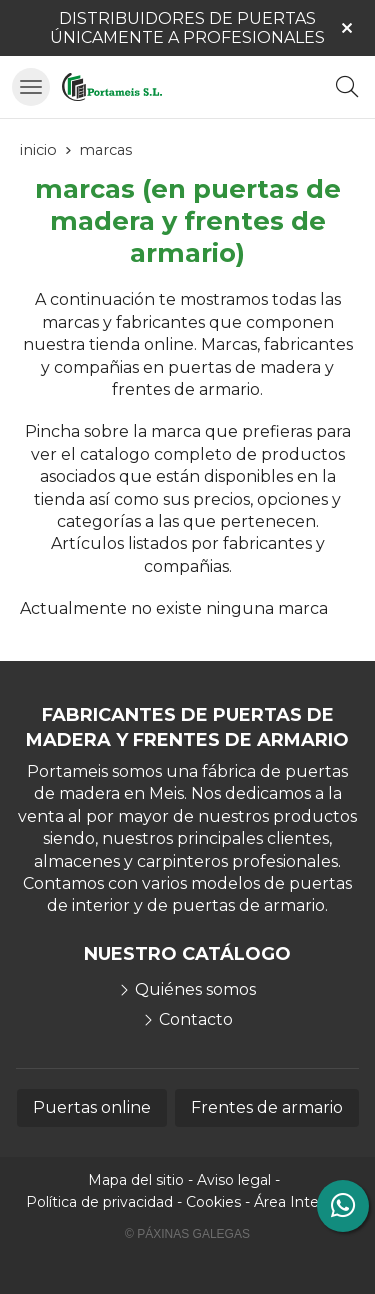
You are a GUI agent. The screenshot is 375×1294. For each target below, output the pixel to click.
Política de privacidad (99, 1202)
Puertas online (92, 1107)
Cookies (213, 1202)
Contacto (196, 1019)
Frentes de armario (267, 1107)
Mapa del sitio (136, 1180)
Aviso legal (234, 1180)
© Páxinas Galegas (187, 1234)
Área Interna (297, 1202)
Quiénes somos (195, 989)
